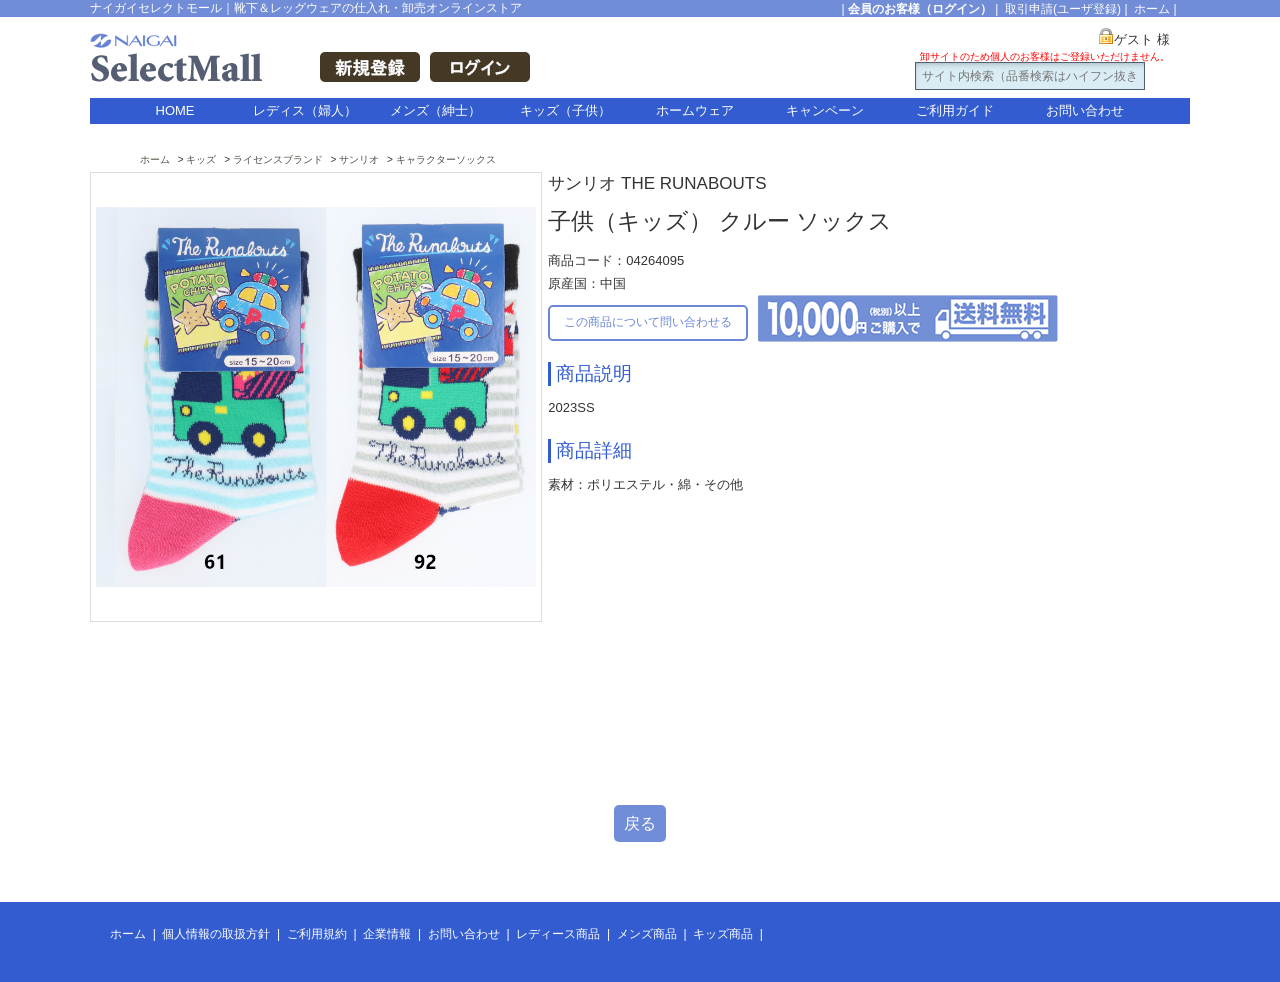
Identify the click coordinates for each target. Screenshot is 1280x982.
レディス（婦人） (305, 110)
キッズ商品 (723, 934)
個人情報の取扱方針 (216, 934)
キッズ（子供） (565, 110)
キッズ (201, 159)
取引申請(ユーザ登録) (1063, 9)
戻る (640, 823)
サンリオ (359, 159)
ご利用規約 (317, 934)
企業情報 (387, 934)
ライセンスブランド (278, 159)
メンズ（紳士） (435, 110)
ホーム (1152, 9)
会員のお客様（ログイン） (920, 9)
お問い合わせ (1085, 110)
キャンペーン (825, 110)
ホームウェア (695, 110)
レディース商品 (558, 934)
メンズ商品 (647, 934)
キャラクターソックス (446, 159)
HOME (175, 110)
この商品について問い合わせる (648, 322)
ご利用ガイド (955, 110)
